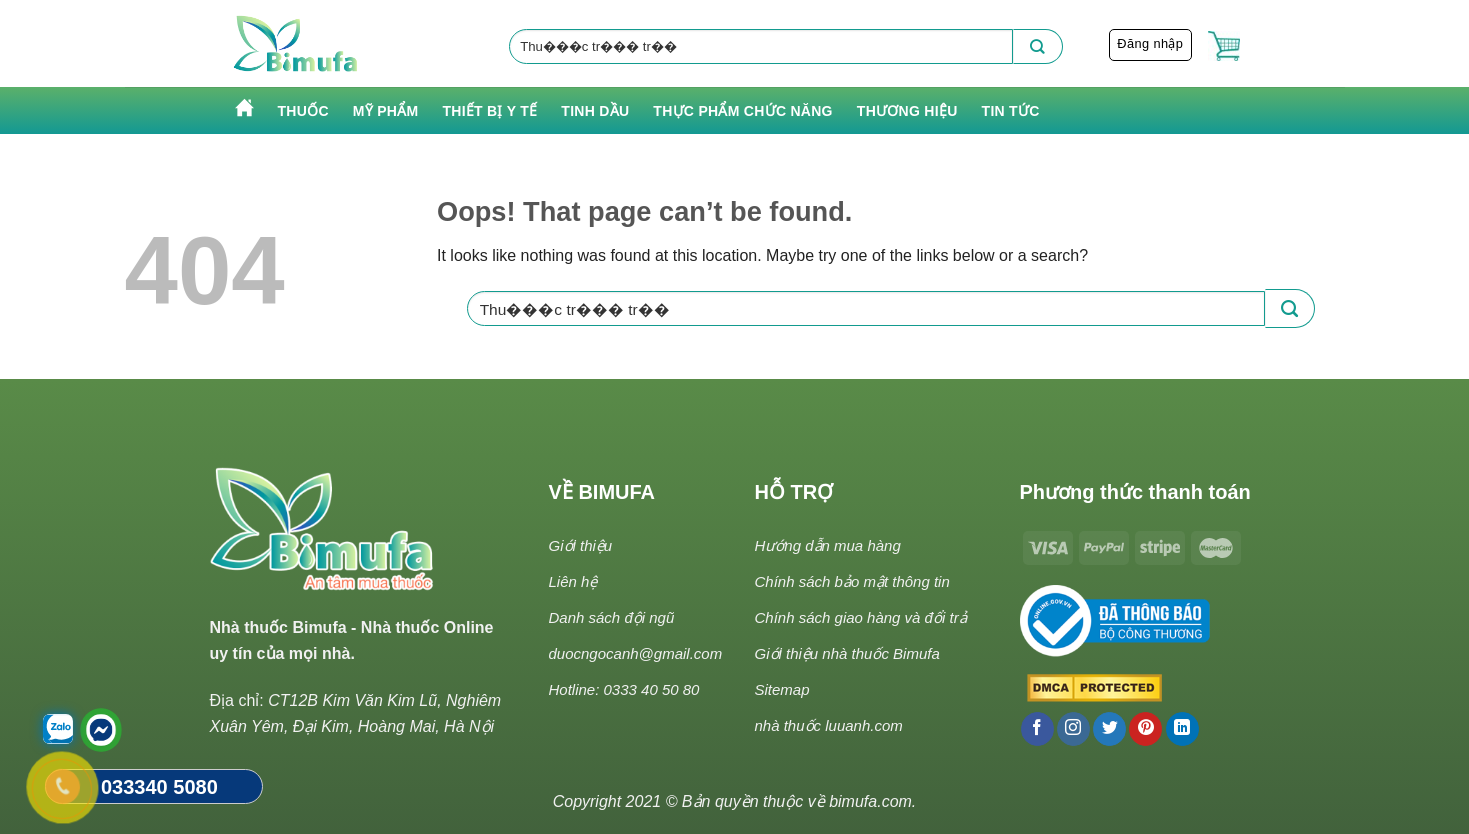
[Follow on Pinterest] (1145, 729)
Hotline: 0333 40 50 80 (624, 689)
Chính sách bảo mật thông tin (852, 581)
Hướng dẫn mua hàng (828, 545)
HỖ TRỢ (794, 492)
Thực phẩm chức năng (742, 111)
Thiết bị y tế (489, 111)
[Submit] (1038, 46)
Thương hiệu (907, 111)
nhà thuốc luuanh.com (829, 725)
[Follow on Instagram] (1073, 729)
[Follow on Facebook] (1037, 729)
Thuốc (303, 111)
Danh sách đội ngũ (612, 617)
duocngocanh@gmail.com (636, 653)
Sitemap (782, 689)
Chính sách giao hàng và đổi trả (861, 617)
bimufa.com (870, 801)
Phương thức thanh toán (1135, 492)
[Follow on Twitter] (1109, 729)
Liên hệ (573, 581)
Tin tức (1011, 111)
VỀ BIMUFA (602, 492)
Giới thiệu (581, 545)
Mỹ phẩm (386, 111)
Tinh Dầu (595, 111)
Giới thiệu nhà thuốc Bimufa (847, 653)
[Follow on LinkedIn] (1182, 729)
